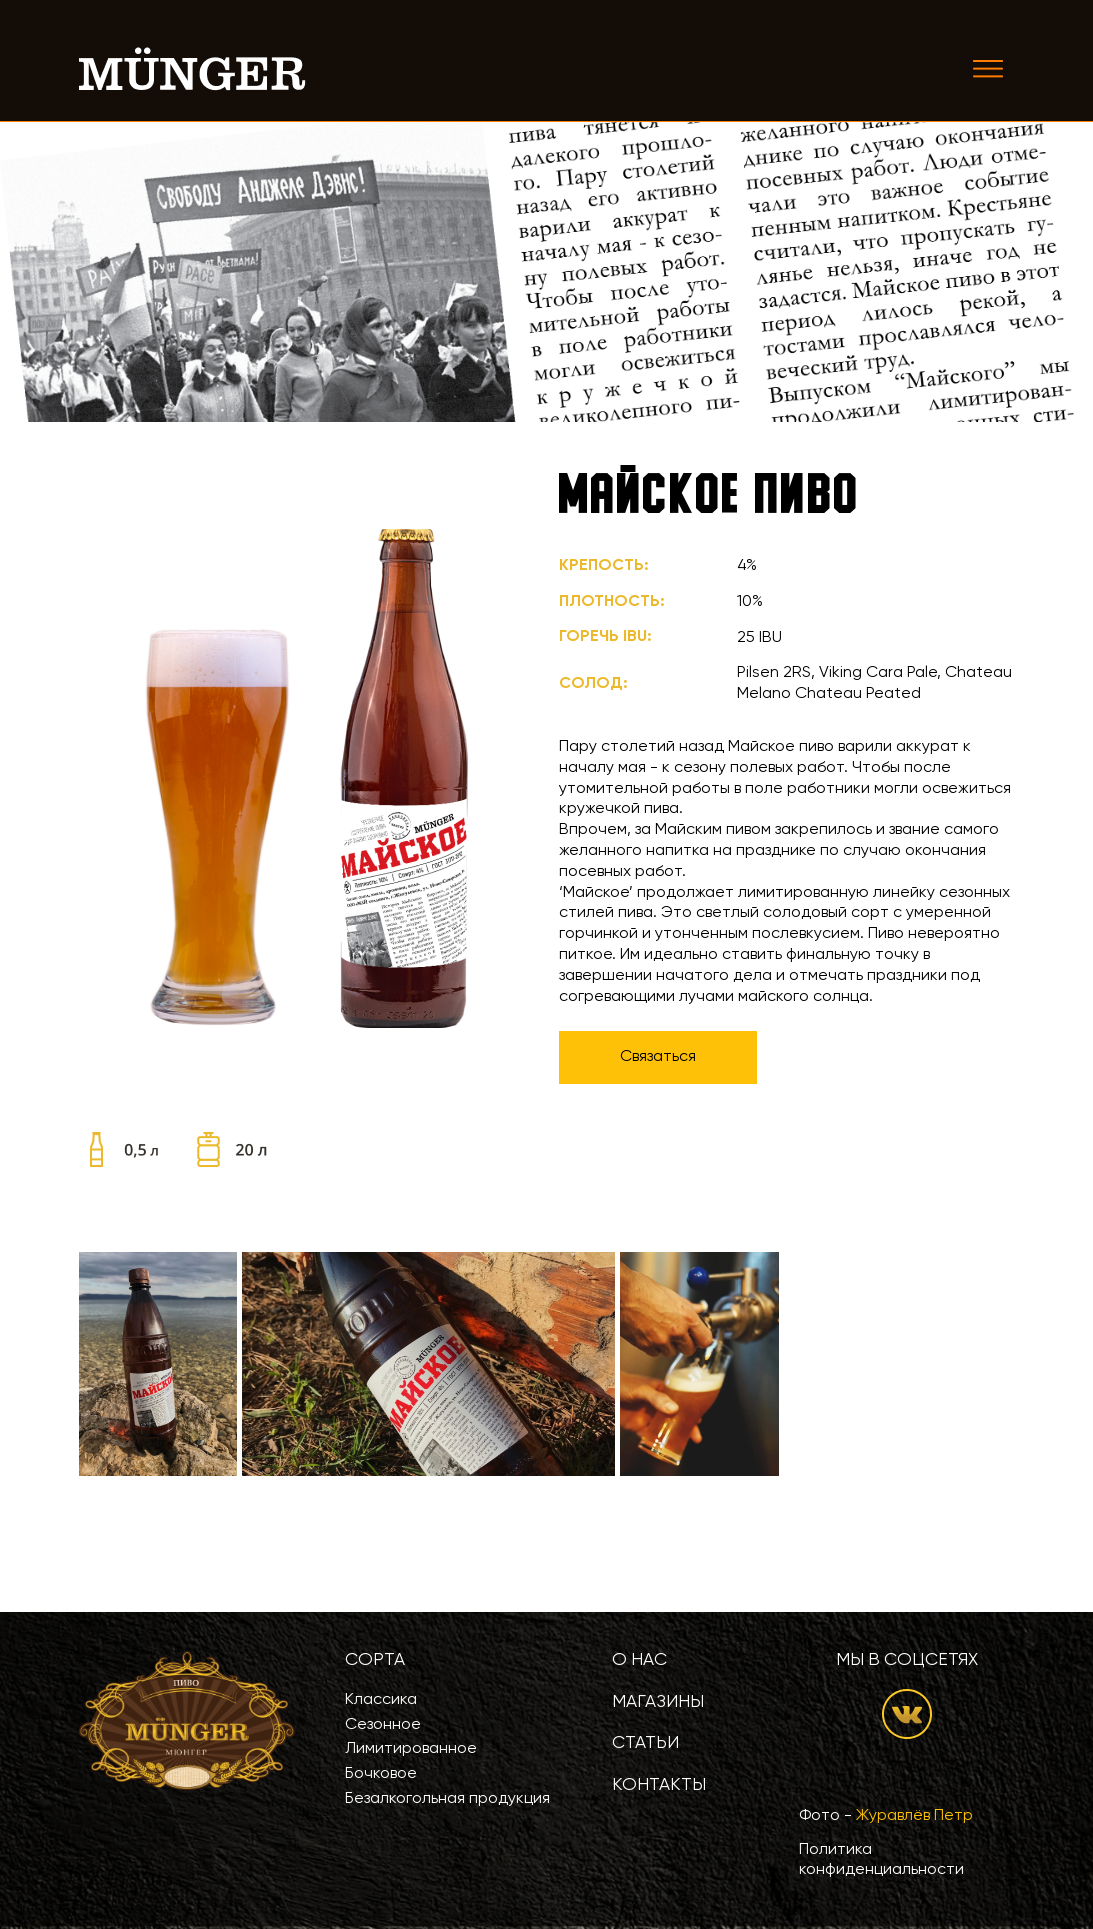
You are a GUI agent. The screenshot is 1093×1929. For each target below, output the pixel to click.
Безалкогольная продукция (447, 1799)
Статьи (645, 1743)
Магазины (658, 1702)
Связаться (658, 1057)
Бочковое (381, 1774)
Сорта (375, 1660)
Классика (381, 1700)
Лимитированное (411, 1749)
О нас (639, 1660)
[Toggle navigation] (988, 69)
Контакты (659, 1785)
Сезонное (383, 1725)
